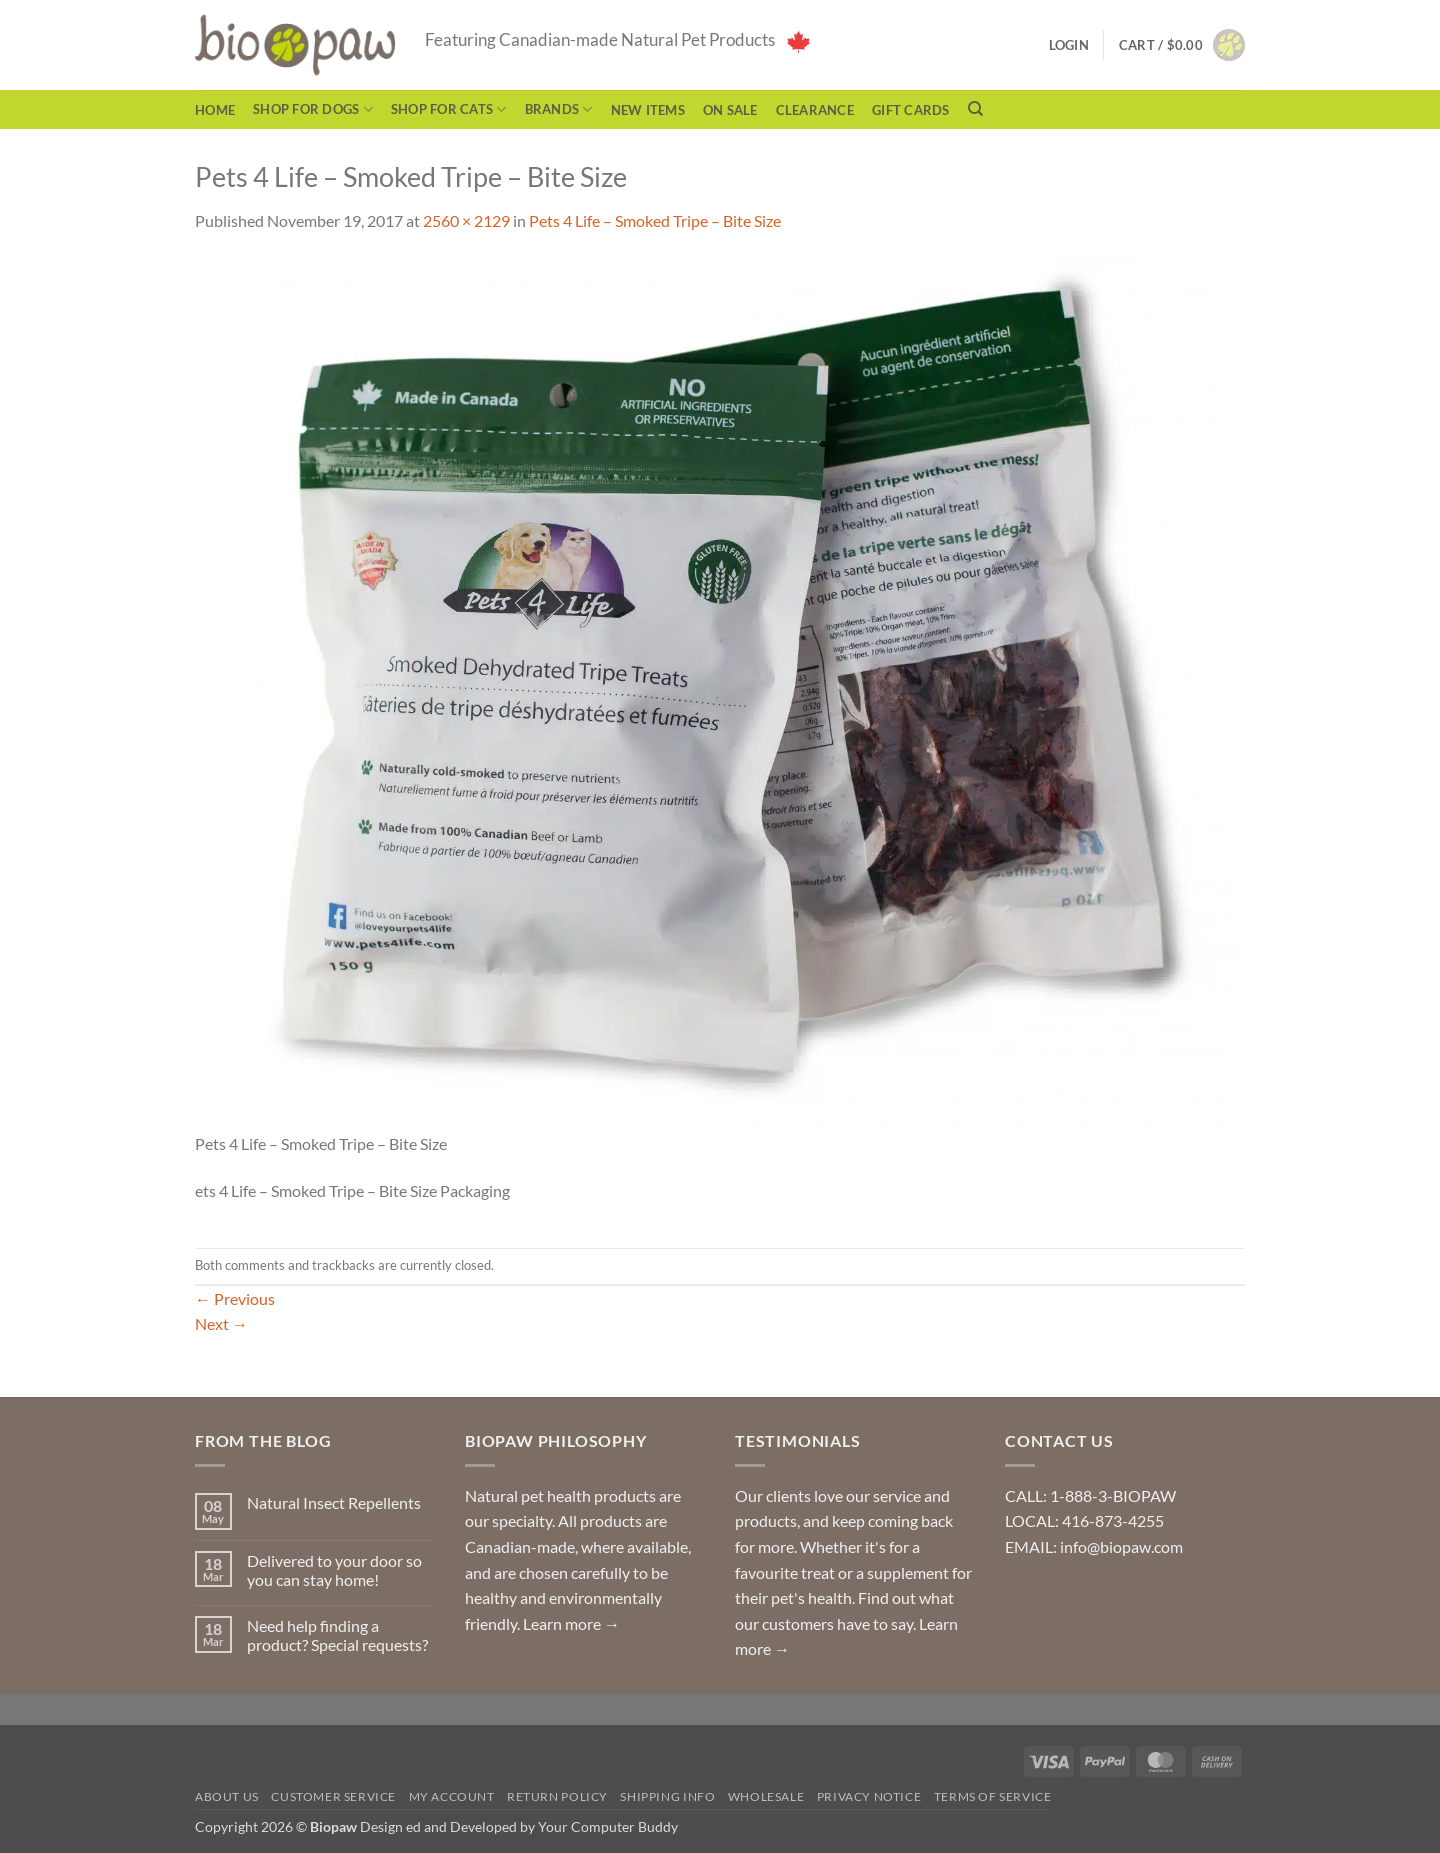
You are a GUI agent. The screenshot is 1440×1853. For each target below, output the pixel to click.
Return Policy (557, 1796)
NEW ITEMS (648, 110)
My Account (452, 1796)
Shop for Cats (449, 109)
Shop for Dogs (313, 109)
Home (215, 110)
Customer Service (333, 1796)
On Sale (730, 110)
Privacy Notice (869, 1796)
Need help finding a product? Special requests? (337, 1635)
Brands (559, 109)
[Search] (975, 109)
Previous (235, 1298)
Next (221, 1323)
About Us (227, 1796)
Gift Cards (911, 110)
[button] (1182, 45)
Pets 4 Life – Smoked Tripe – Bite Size (655, 220)
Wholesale (766, 1796)
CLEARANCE (815, 110)
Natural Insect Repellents (334, 1502)
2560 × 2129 (466, 220)
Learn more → (571, 1623)
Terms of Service (993, 1796)
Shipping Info (667, 1796)
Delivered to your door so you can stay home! (334, 1570)
